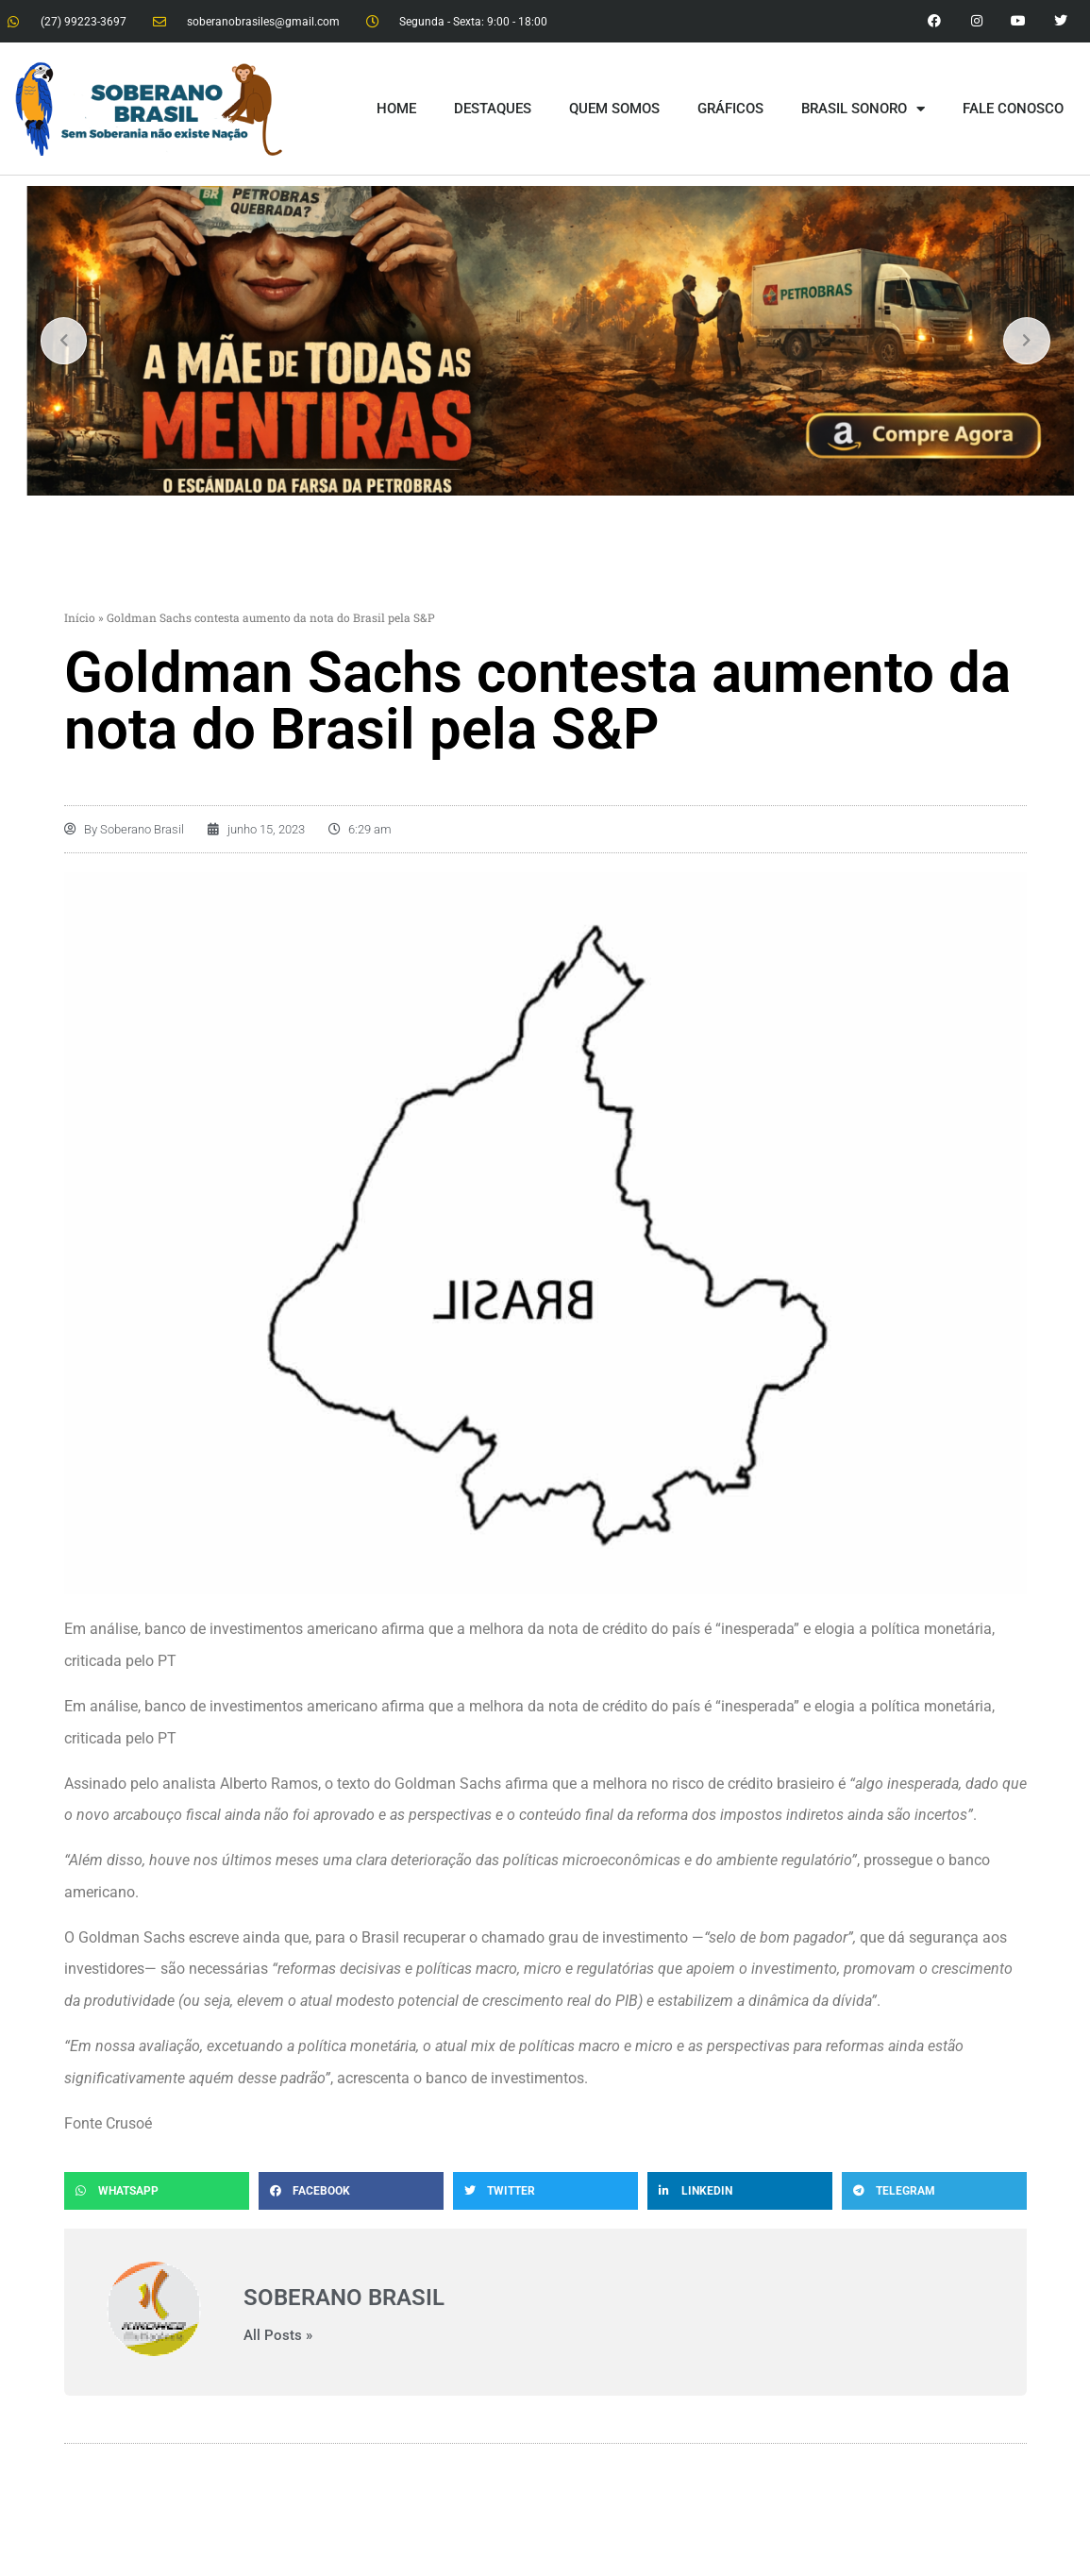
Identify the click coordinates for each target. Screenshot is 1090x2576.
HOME (396, 108)
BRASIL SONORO (863, 109)
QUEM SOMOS (614, 108)
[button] (156, 2191)
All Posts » (277, 2336)
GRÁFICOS (730, 108)
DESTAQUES (492, 108)
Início (79, 617)
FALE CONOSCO (1013, 108)
